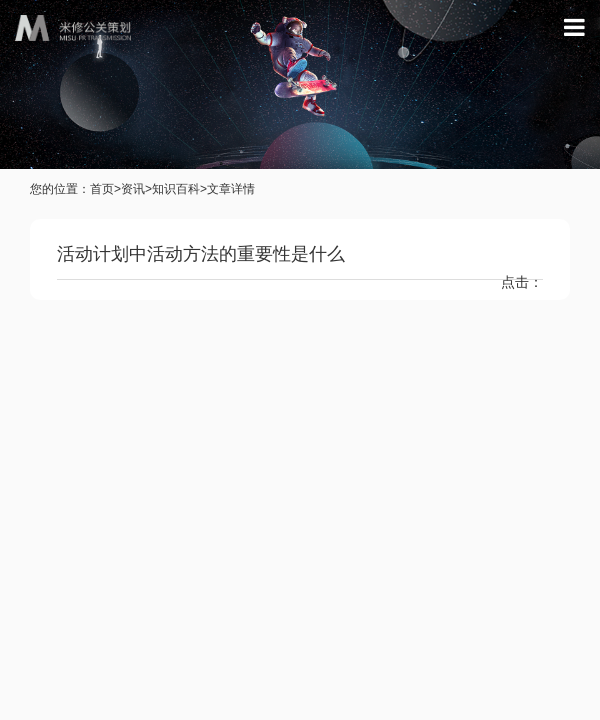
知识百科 (176, 189)
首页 (102, 189)
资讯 (133, 189)
